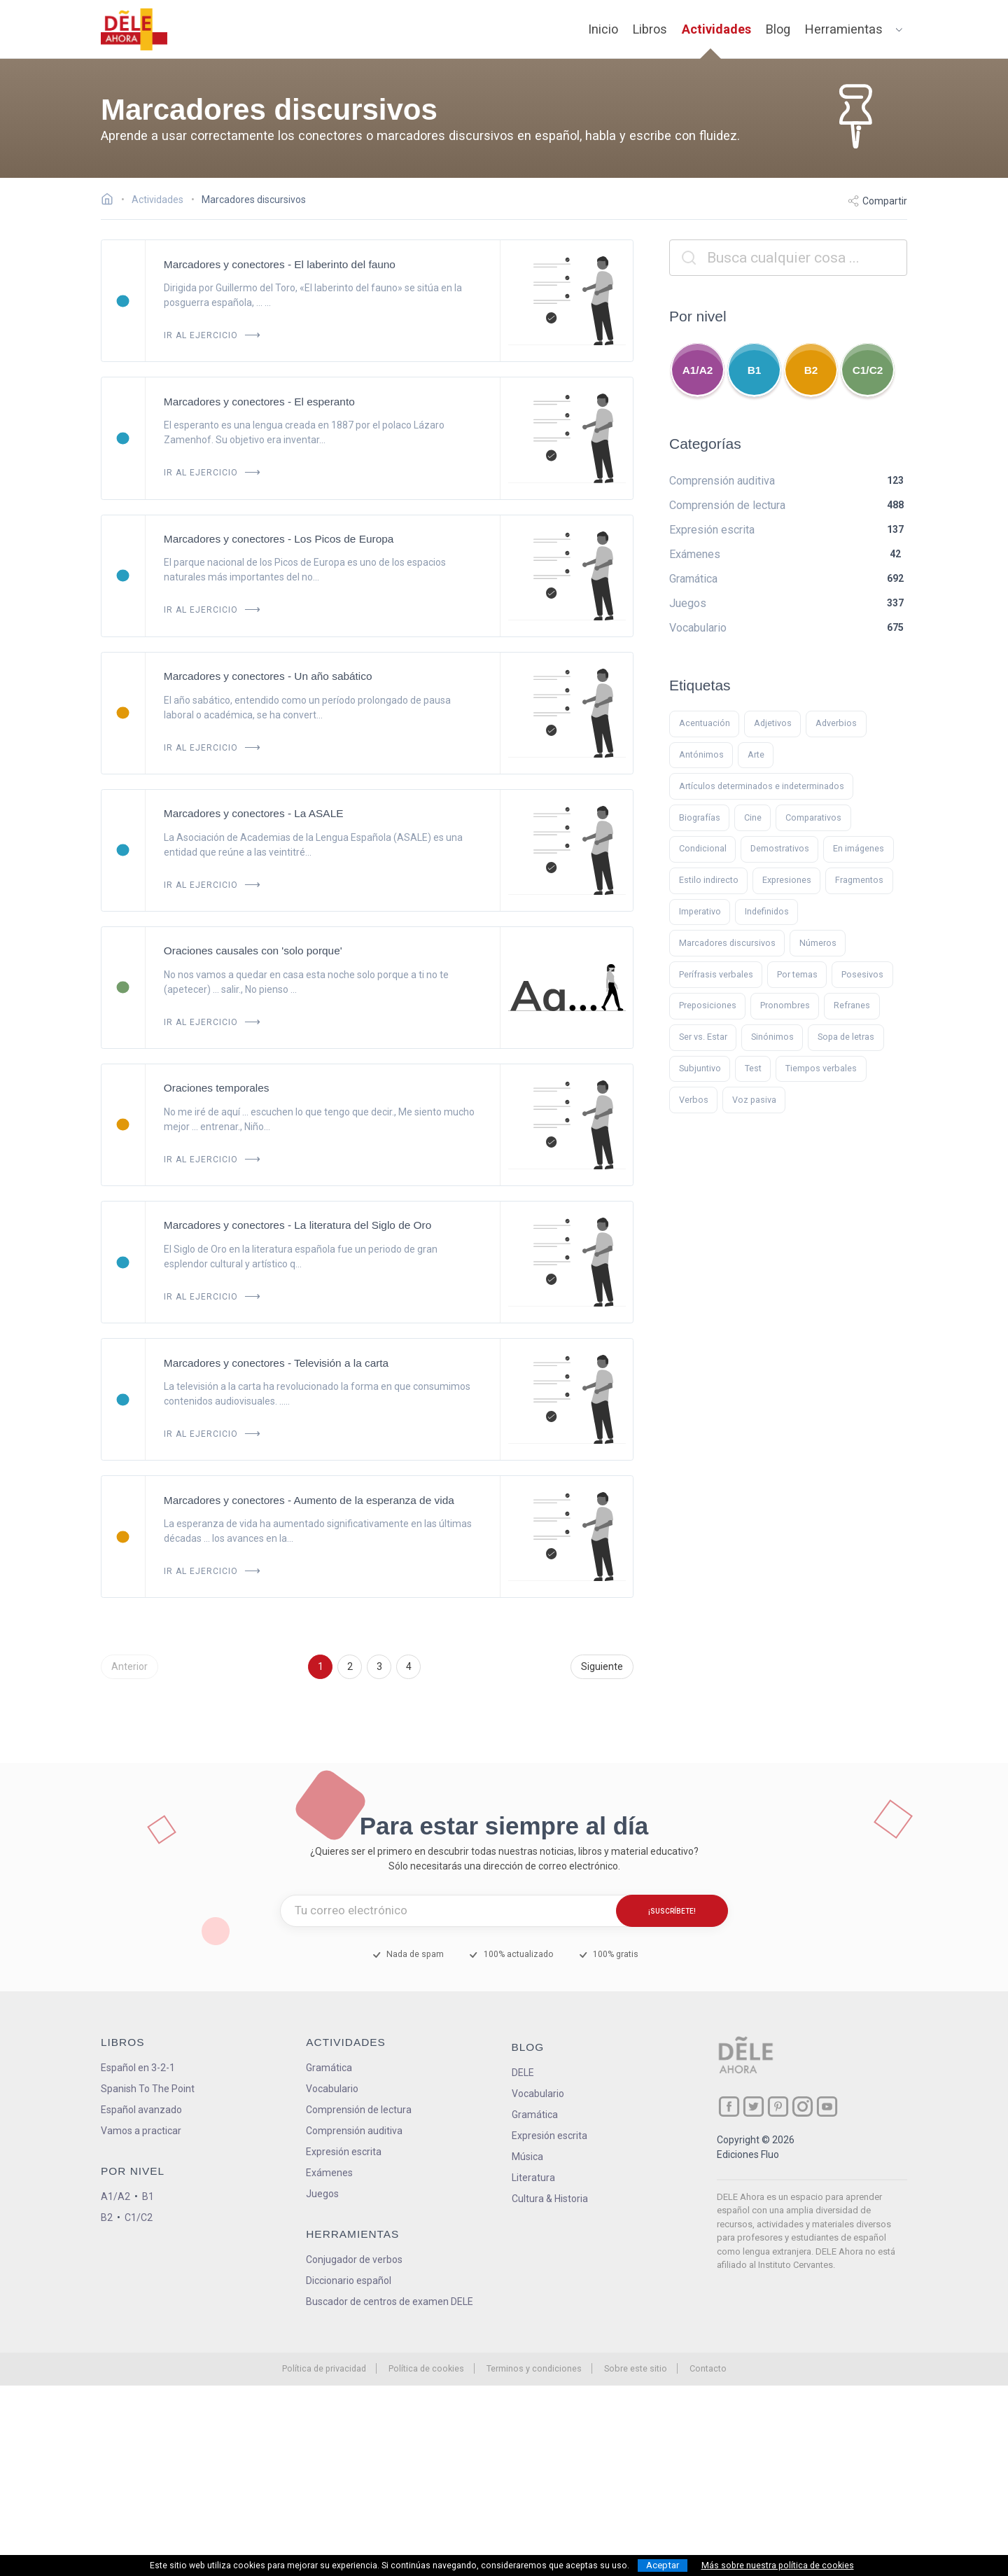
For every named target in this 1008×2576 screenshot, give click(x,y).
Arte (756, 754)
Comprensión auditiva (354, 2130)
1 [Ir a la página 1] (320, 1666)
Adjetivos (773, 723)
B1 (755, 370)
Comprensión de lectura (359, 2109)
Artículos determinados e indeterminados (761, 786)
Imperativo (700, 911)
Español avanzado (141, 2109)
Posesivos (862, 974)
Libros (650, 29)
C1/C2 (868, 370)
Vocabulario (332, 2088)
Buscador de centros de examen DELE (389, 2301)
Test (753, 1068)
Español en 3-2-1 (138, 2067)
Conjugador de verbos (354, 2259)
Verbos (693, 1099)
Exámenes (329, 2172)
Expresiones (786, 880)
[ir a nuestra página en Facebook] (729, 2106)
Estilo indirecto (708, 880)
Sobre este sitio (635, 2368)
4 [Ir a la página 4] (409, 1666)
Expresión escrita (344, 2151)
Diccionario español (348, 2280)
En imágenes (858, 848)
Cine (753, 817)
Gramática (329, 2067)
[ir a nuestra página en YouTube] (827, 2106)
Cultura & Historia (550, 2198)
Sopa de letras (846, 1036)
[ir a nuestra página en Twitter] (753, 2106)
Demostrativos (779, 848)
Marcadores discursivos (727, 943)
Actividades (716, 29)
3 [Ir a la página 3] (379, 1666)
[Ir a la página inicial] (111, 201)
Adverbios (836, 723)
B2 (811, 370)
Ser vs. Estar (703, 1036)
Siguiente (602, 1666)
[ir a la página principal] (134, 29)
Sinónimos (772, 1036)
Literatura (533, 2177)
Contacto (708, 2368)
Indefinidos (767, 911)
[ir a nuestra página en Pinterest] (778, 2106)
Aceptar (662, 2565)
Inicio (603, 29)
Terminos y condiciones (534, 2368)
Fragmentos (859, 880)
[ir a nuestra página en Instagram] (802, 2106)
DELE (523, 2072)
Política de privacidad (324, 2368)
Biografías (699, 817)
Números (817, 943)
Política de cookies (426, 2368)
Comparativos (813, 817)
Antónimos (701, 754)
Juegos (322, 2193)
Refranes (852, 1005)
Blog (778, 29)
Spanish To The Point (148, 2088)
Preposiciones (707, 1005)
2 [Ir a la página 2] (350, 1666)
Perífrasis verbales (716, 974)
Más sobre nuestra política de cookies (777, 2565)
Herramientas (844, 29)
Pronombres (785, 1005)
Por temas (797, 974)
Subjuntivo (700, 1068)
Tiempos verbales (821, 1068)
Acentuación (704, 723)
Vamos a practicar (141, 2130)
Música (527, 2156)
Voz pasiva (754, 1099)
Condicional (703, 848)
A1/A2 (697, 370)
